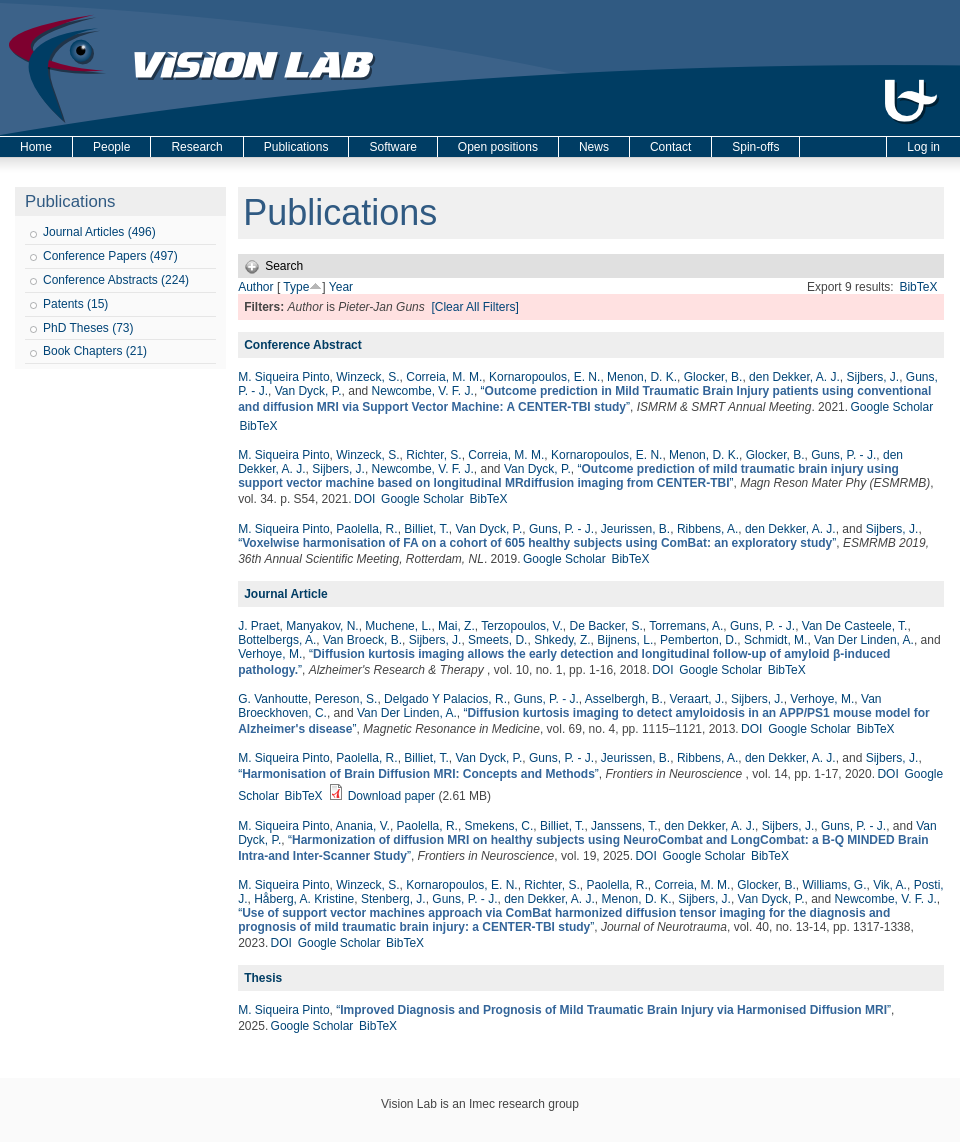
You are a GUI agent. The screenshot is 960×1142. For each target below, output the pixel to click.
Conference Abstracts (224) (116, 280)
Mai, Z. (456, 626)
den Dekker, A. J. (794, 377)
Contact (670, 147)
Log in (923, 147)
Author (255, 287)
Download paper (391, 796)
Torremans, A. (686, 626)
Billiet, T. (426, 529)
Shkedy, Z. (562, 640)
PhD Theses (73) (88, 328)
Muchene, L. (398, 626)
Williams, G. (834, 885)
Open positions (498, 147)
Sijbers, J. (873, 377)
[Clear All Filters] (474, 307)
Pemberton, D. (698, 640)
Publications (296, 147)
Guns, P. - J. (843, 455)
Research (196, 147)
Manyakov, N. (322, 626)
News (594, 147)
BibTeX (918, 287)
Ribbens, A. (707, 529)
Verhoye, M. (270, 654)
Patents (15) (75, 304)
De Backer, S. (605, 626)
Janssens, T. (624, 826)
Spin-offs (755, 147)
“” (568, 476)
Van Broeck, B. (362, 640)
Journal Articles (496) (99, 232)
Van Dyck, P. (308, 391)
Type (296, 287)
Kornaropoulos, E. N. (544, 377)
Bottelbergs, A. (277, 640)
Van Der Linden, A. (864, 640)
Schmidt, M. (775, 640)
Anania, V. (363, 826)
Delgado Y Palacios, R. (445, 699)
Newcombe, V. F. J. (423, 391)
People (111, 147)
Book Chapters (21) (95, 351)
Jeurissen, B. (635, 529)
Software (392, 147)
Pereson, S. (346, 699)
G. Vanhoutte (273, 699)
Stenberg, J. (393, 899)
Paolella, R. (366, 529)
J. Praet (258, 626)
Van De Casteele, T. (855, 626)
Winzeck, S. (367, 377)
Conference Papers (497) (110, 256)
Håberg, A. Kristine (304, 899)
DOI (364, 499)
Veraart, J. (697, 699)
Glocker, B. (713, 377)
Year (341, 287)
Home (36, 147)
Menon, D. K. (642, 377)
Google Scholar (891, 407)
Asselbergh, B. (624, 699)
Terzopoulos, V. (522, 626)
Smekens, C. (499, 826)
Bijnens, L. (625, 640)
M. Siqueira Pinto (283, 377)
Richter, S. (433, 455)
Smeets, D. (497, 640)
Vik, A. (890, 885)
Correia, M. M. (444, 377)
